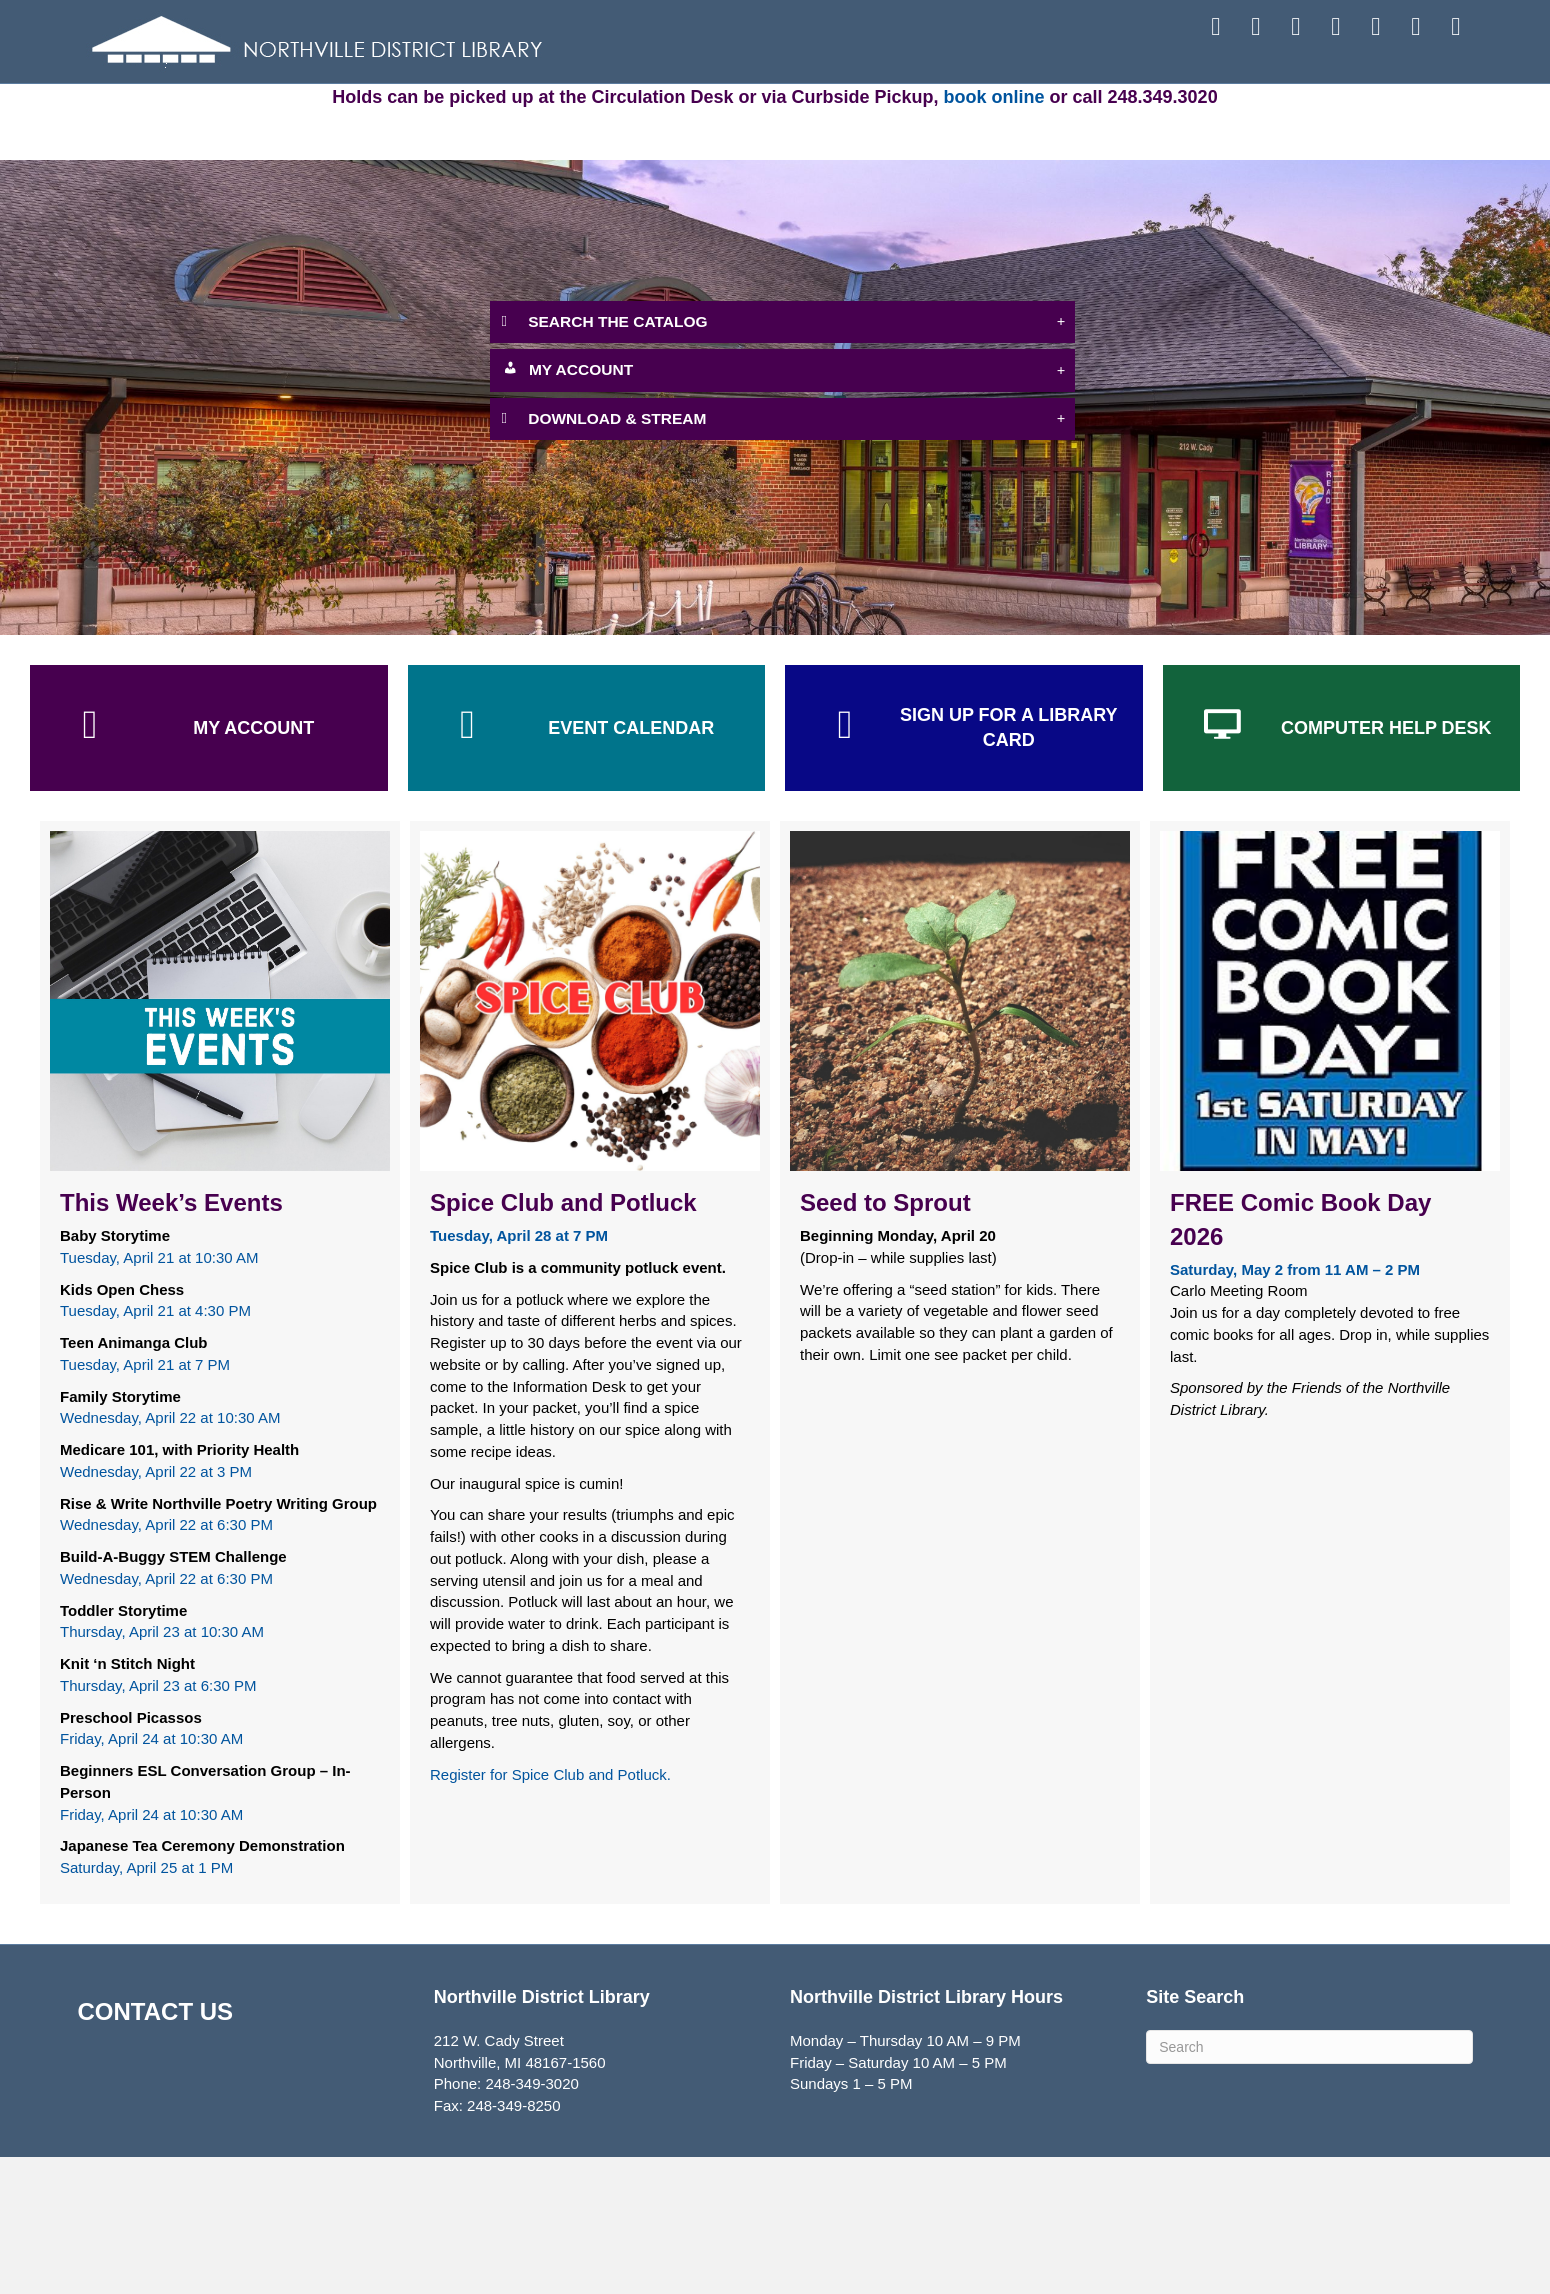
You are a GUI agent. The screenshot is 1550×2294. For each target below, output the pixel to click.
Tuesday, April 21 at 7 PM (145, 1500)
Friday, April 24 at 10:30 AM (151, 1875)
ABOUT (1229, 111)
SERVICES (773, 111)
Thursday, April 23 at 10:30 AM (162, 1768)
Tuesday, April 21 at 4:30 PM (155, 1447)
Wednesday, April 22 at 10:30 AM (170, 1554)
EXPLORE (1001, 111)
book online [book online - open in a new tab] (994, 234)
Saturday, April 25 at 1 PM (146, 2004)
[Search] (1309, 2184)
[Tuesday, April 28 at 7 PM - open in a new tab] (519, 1372)
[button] (782, 460)
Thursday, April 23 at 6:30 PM (158, 1821)
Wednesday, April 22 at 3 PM (156, 1607)
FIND (321, 111)
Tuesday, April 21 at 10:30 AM (159, 1393)
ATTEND (545, 111)
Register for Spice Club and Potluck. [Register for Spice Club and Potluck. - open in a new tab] (550, 1910)
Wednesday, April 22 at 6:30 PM (166, 1661)
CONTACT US (156, 2147)
